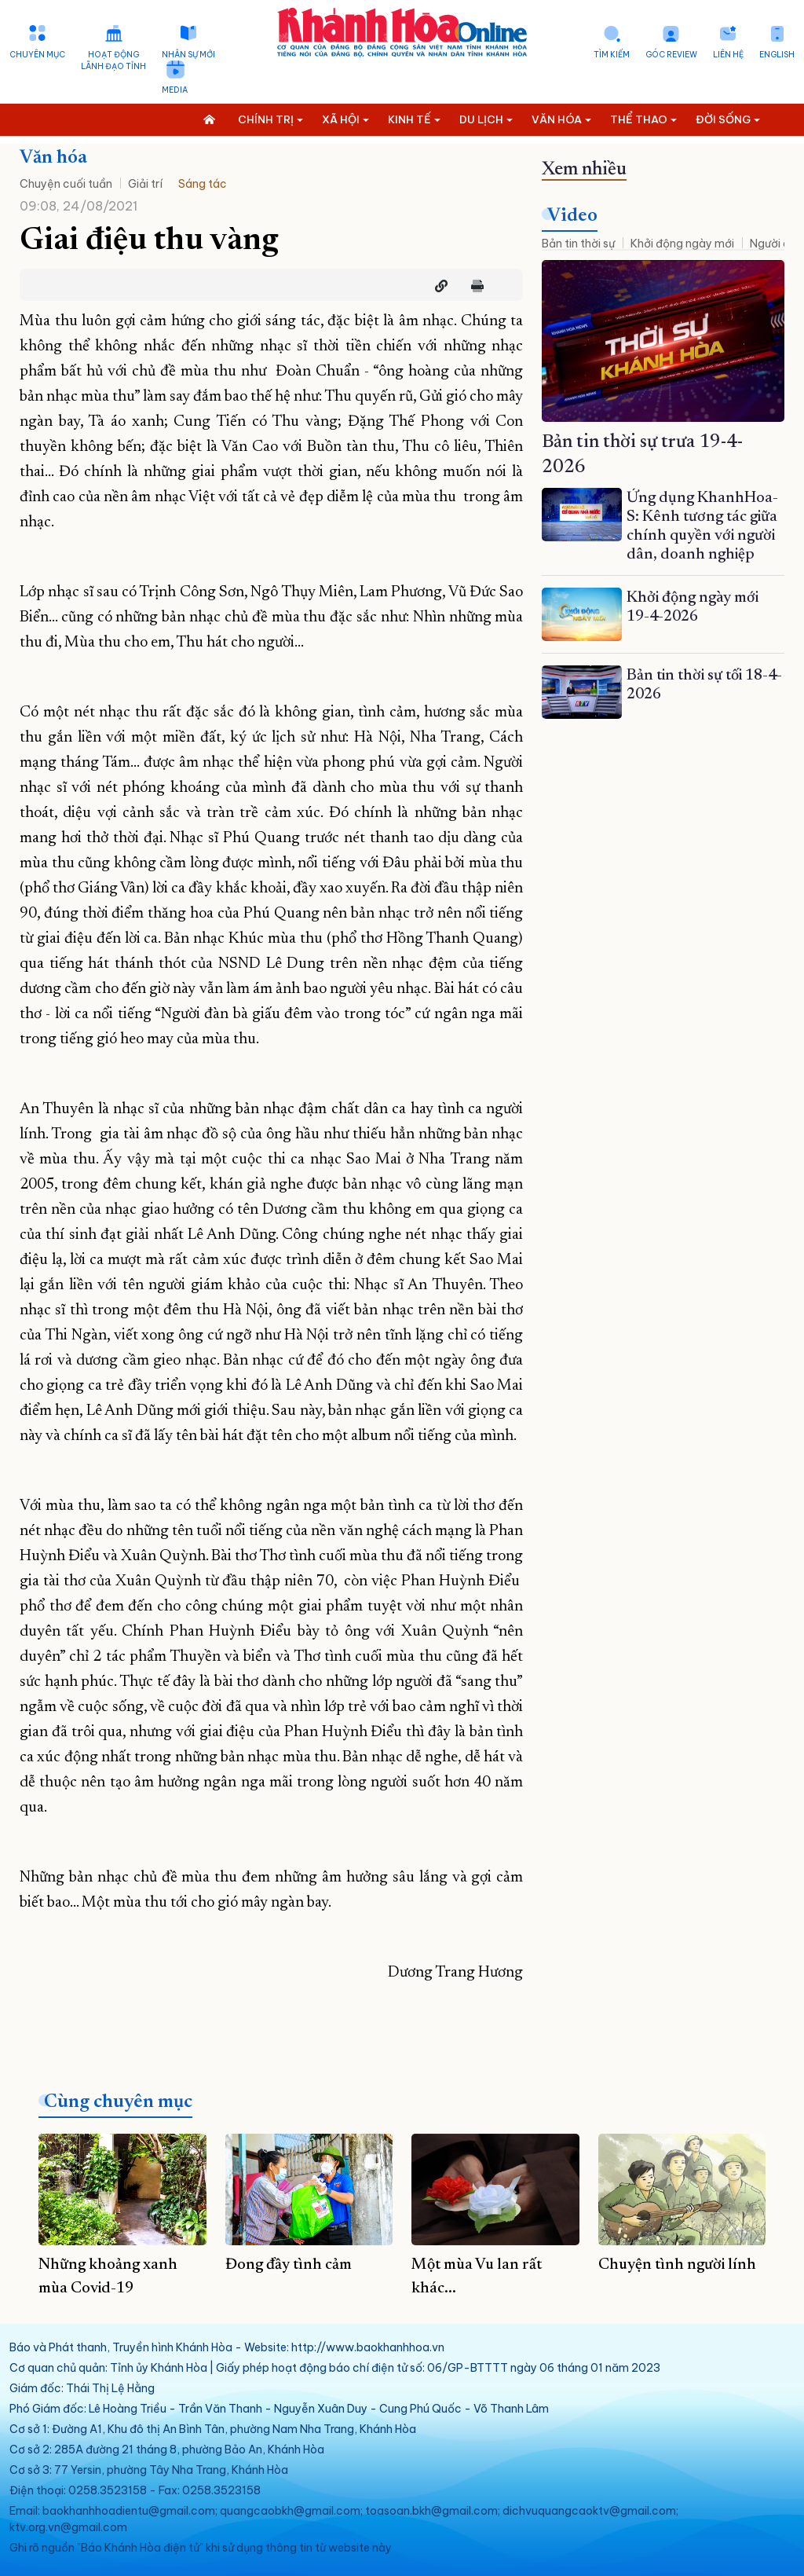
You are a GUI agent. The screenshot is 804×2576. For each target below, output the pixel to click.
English (777, 54)
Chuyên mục (37, 54)
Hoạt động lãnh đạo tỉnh (113, 60)
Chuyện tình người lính (677, 2265)
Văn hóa (53, 157)
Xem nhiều (584, 169)
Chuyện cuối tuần (66, 184)
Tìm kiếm (612, 54)
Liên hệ (728, 54)
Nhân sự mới (188, 54)
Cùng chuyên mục (118, 2102)
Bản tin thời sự (578, 243)
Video (572, 216)
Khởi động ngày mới (682, 243)
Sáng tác (202, 184)
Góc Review (671, 54)
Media (175, 90)
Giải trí (145, 184)
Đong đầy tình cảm (288, 2265)
